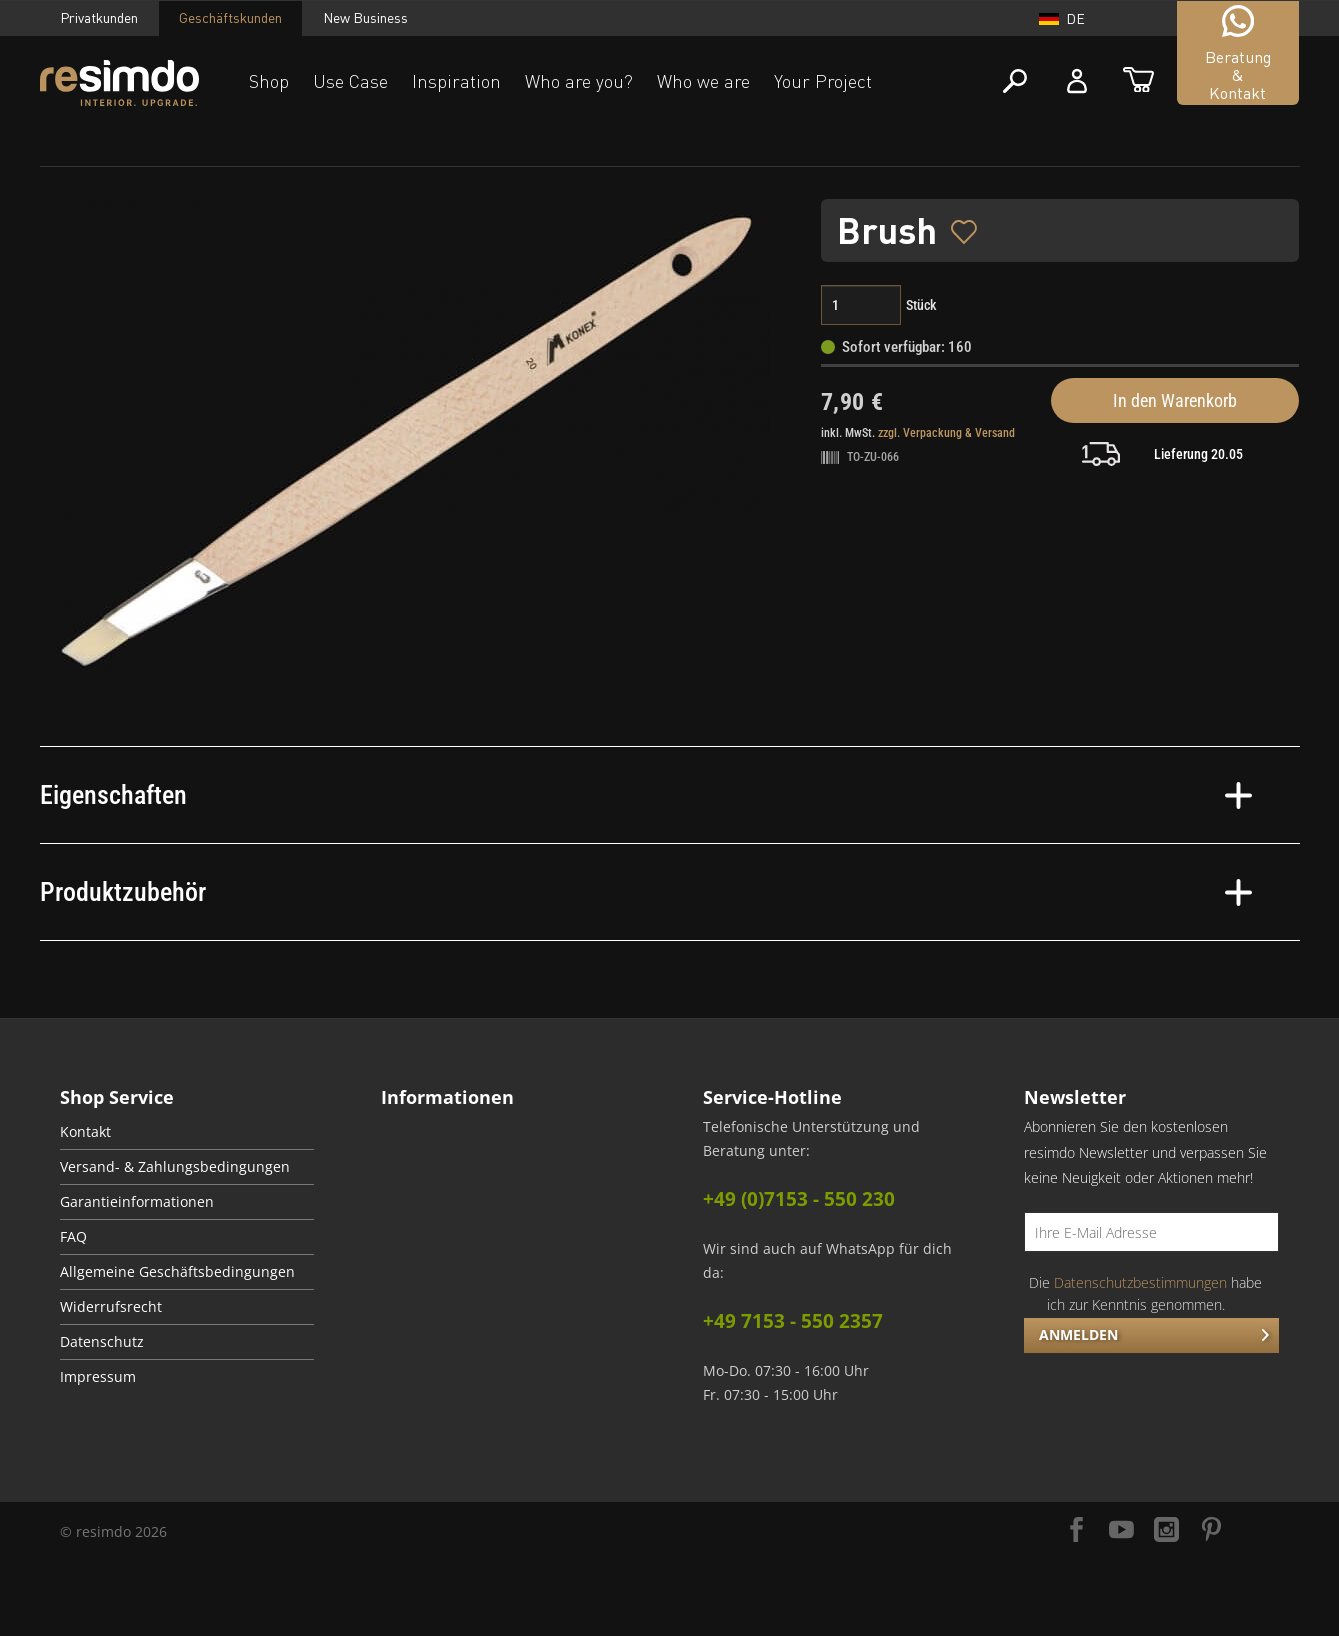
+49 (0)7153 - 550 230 (799, 1199)
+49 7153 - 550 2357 (793, 1321)
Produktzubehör (646, 892)
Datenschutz (102, 1342)
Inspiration (456, 81)
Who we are (703, 81)
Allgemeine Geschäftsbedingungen (177, 1272)
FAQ (73, 1237)
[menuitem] (187, 1132)
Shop (269, 81)
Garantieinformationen (137, 1202)
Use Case (350, 81)
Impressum (98, 1377)
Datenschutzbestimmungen (1140, 1282)
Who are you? (579, 81)
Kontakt (85, 1132)
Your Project (823, 81)
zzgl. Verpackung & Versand (946, 433)
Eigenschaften (646, 795)
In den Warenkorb (1175, 400)
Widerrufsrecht (111, 1307)
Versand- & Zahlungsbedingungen (175, 1167)
